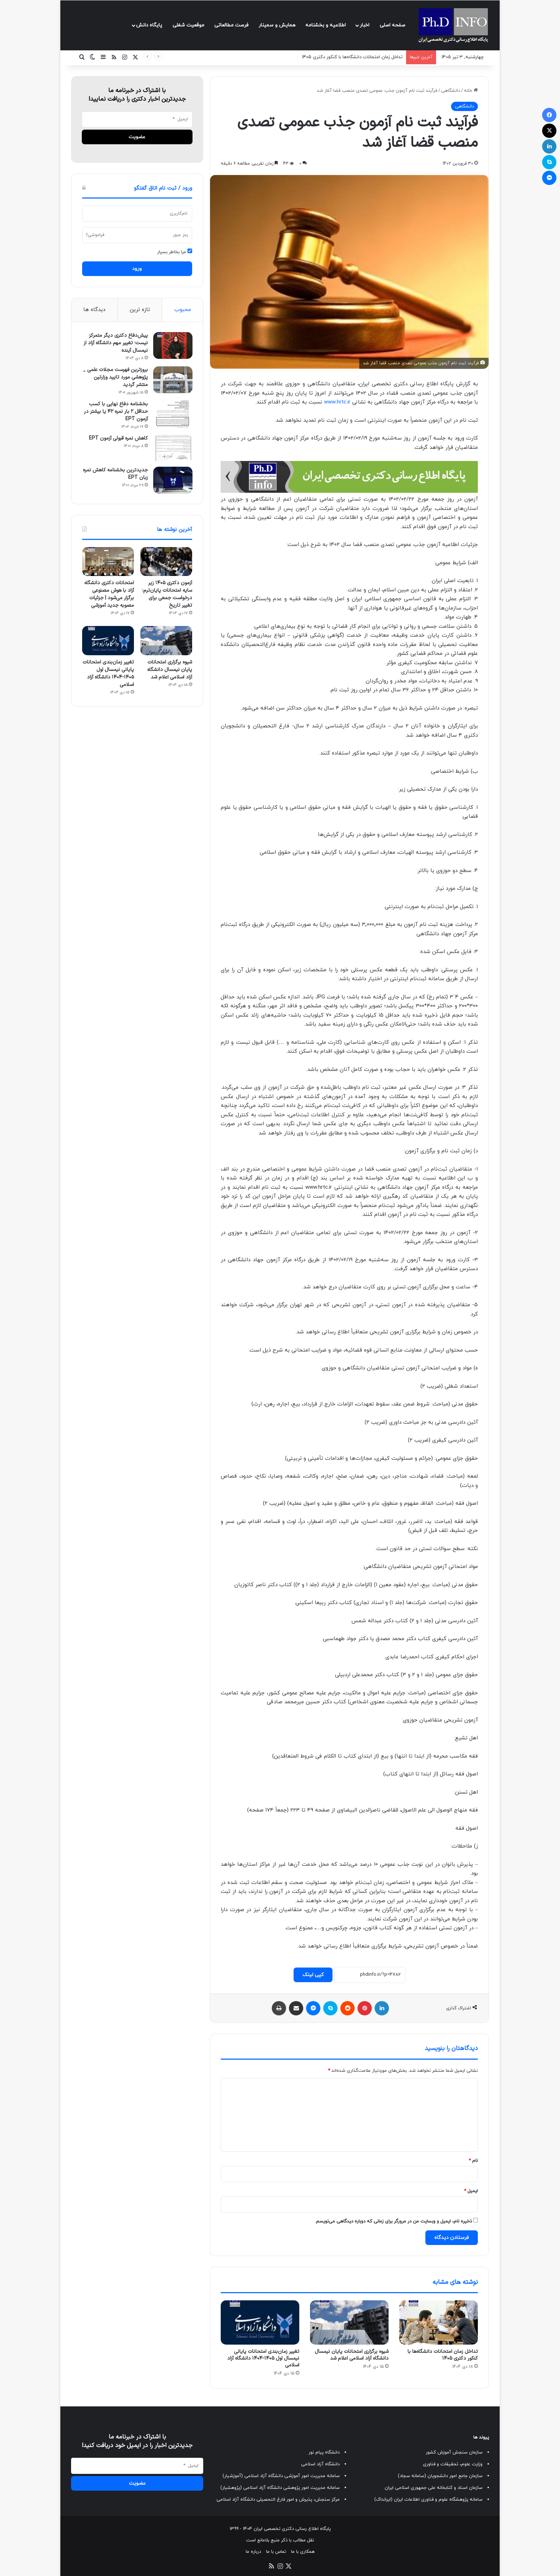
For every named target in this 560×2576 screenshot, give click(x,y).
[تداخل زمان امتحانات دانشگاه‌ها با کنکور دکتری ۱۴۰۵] (438, 2322)
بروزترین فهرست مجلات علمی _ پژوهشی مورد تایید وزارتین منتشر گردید (115, 378)
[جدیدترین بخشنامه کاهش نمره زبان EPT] (172, 480)
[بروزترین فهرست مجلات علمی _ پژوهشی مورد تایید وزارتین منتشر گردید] (172, 380)
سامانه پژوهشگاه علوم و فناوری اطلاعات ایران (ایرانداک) (428, 2499)
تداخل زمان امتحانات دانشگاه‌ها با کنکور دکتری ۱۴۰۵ (352, 57)
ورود (137, 268)
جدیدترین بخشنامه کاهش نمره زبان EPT (115, 474)
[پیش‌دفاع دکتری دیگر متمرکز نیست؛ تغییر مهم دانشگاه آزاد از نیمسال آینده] (172, 346)
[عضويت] (137, 137)
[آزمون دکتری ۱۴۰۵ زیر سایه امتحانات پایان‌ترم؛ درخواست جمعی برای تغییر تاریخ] (166, 562)
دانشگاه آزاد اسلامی (320, 2464)
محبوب (182, 310)
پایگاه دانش (149, 25)
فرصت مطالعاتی (231, 25)
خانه (471, 90)
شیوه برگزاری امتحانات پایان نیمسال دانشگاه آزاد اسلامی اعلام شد (352, 2355)
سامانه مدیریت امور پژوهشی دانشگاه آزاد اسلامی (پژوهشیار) (280, 2488)
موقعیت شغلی (188, 25)
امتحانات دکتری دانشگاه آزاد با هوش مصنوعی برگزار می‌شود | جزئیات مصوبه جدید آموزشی (109, 595)
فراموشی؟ (95, 235)
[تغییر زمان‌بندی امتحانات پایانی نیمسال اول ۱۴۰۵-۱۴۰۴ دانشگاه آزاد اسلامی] (260, 2322)
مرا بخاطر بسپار (174, 252)
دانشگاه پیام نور (324, 2452)
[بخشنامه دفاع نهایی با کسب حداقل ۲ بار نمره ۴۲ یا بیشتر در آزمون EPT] (172, 414)
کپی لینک (313, 1974)
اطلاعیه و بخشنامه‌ (325, 25)
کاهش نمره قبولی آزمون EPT (118, 439)
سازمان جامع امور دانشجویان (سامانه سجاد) (440, 2476)
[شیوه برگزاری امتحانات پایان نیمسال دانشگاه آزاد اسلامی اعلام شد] (349, 2322)
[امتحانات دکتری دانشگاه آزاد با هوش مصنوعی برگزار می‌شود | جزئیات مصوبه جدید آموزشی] (108, 562)
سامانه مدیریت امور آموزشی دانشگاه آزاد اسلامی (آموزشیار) (281, 2476)
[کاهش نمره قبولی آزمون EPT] (172, 449)
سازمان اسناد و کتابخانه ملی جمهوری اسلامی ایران (433, 2488)
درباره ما (253, 2552)
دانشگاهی (450, 90)
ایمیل (471, 2191)
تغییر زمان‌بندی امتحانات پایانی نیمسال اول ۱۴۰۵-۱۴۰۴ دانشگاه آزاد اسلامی (263, 2358)
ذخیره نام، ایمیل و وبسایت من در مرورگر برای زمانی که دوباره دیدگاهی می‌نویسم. (393, 2221)
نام (473, 2160)
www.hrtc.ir (337, 402)
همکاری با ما (303, 2552)
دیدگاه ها (94, 310)
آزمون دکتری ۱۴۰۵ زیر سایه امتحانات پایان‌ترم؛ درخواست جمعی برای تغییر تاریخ (167, 595)
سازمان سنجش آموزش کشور (454, 2452)
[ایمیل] (137, 119)
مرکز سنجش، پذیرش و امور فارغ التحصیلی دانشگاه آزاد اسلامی (278, 2499)
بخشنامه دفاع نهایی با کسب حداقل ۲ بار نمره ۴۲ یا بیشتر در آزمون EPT (116, 412)
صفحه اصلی (392, 25)
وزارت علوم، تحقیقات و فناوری (452, 2464)
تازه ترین (140, 310)
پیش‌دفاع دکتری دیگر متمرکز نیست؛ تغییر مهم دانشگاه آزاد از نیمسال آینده (115, 343)
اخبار (364, 25)
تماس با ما (276, 2552)
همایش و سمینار (277, 25)
